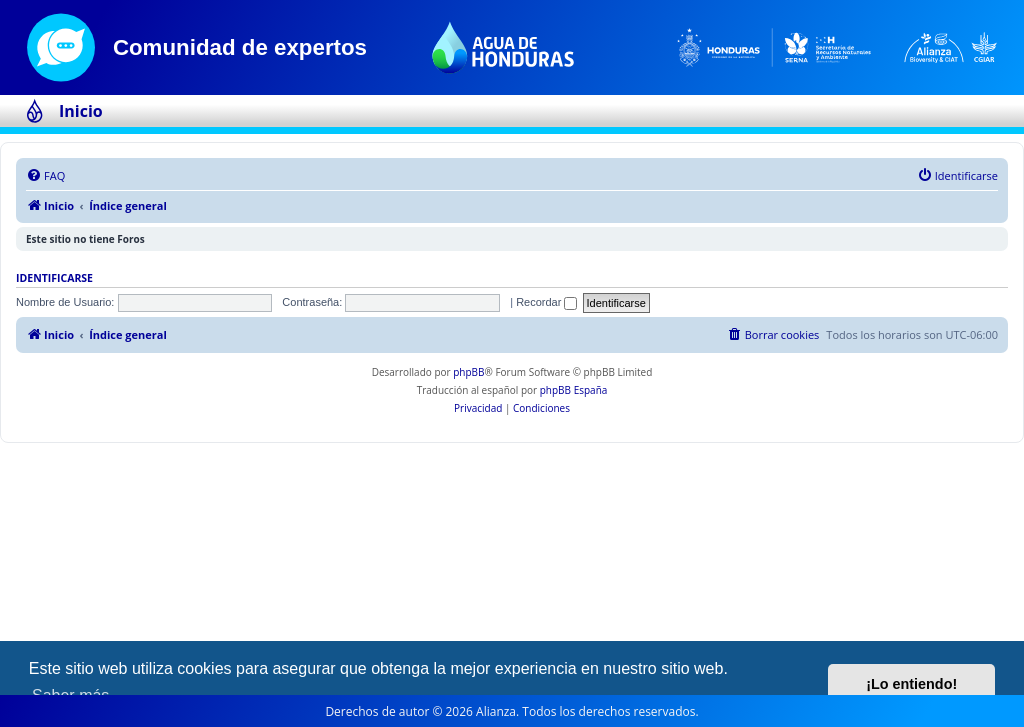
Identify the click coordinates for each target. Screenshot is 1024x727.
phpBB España (574, 390)
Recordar (546, 302)
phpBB (468, 372)
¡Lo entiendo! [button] (911, 684)
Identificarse (54, 278)
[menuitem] (45, 176)
